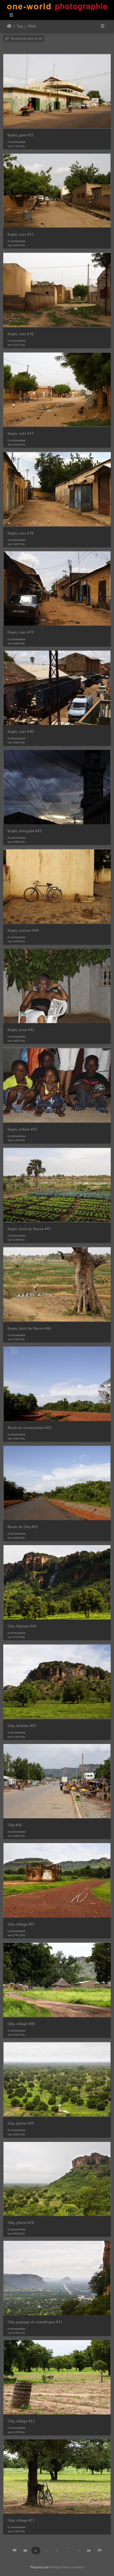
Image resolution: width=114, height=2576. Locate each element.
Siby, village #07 (21, 1924)
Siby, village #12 (21, 2421)
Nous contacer (73, 2567)
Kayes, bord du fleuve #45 (29, 1228)
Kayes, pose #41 (21, 1029)
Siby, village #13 (21, 2520)
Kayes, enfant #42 (22, 1129)
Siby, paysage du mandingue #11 (35, 2322)
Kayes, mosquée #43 (25, 831)
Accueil (9, 26)
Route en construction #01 (30, 1427)
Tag (20, 26)
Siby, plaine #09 (21, 2123)
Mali (32, 26)
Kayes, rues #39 (21, 632)
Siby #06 (15, 1825)
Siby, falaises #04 (22, 1626)
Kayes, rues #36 (21, 334)
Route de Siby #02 (23, 1526)
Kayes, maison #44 (23, 930)
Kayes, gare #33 (21, 135)
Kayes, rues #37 (21, 433)
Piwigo (55, 2567)
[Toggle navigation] (11, 15)
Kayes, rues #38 (21, 533)
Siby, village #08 (21, 2023)
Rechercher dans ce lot (23, 38)
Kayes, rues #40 (21, 731)
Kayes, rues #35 (21, 234)
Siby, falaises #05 (22, 1725)
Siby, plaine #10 (21, 2222)
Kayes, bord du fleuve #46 (29, 1328)
